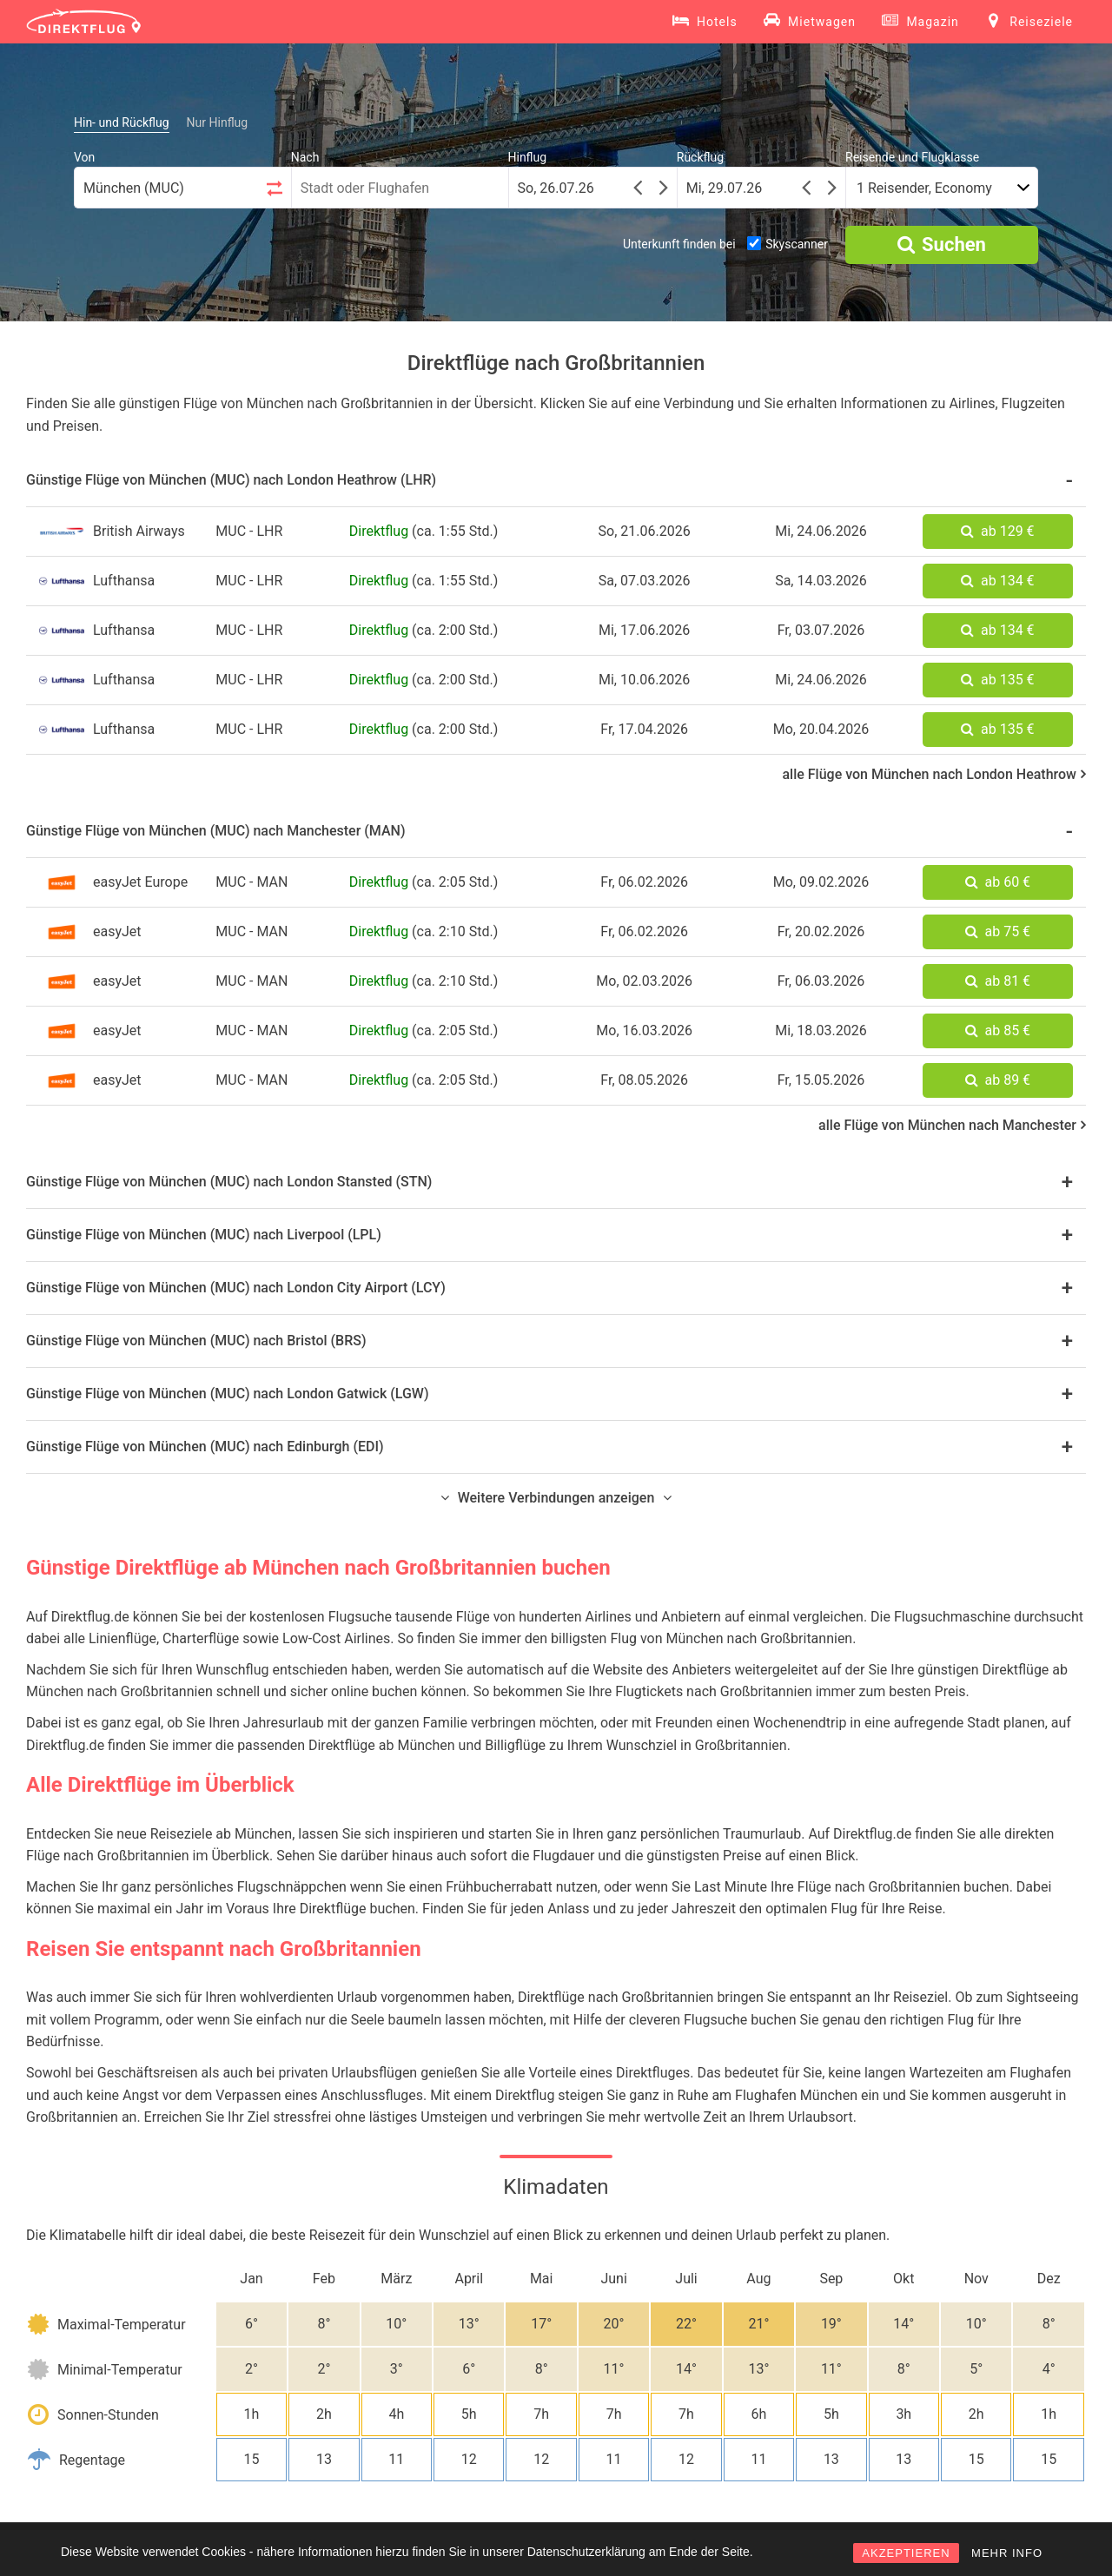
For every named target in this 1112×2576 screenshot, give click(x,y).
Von (84, 157)
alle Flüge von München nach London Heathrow (934, 774)
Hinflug (527, 157)
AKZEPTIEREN (906, 2552)
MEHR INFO (1006, 2552)
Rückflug (700, 157)
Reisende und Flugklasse (912, 157)
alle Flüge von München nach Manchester (952, 1125)
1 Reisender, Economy (924, 188)
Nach (305, 157)
